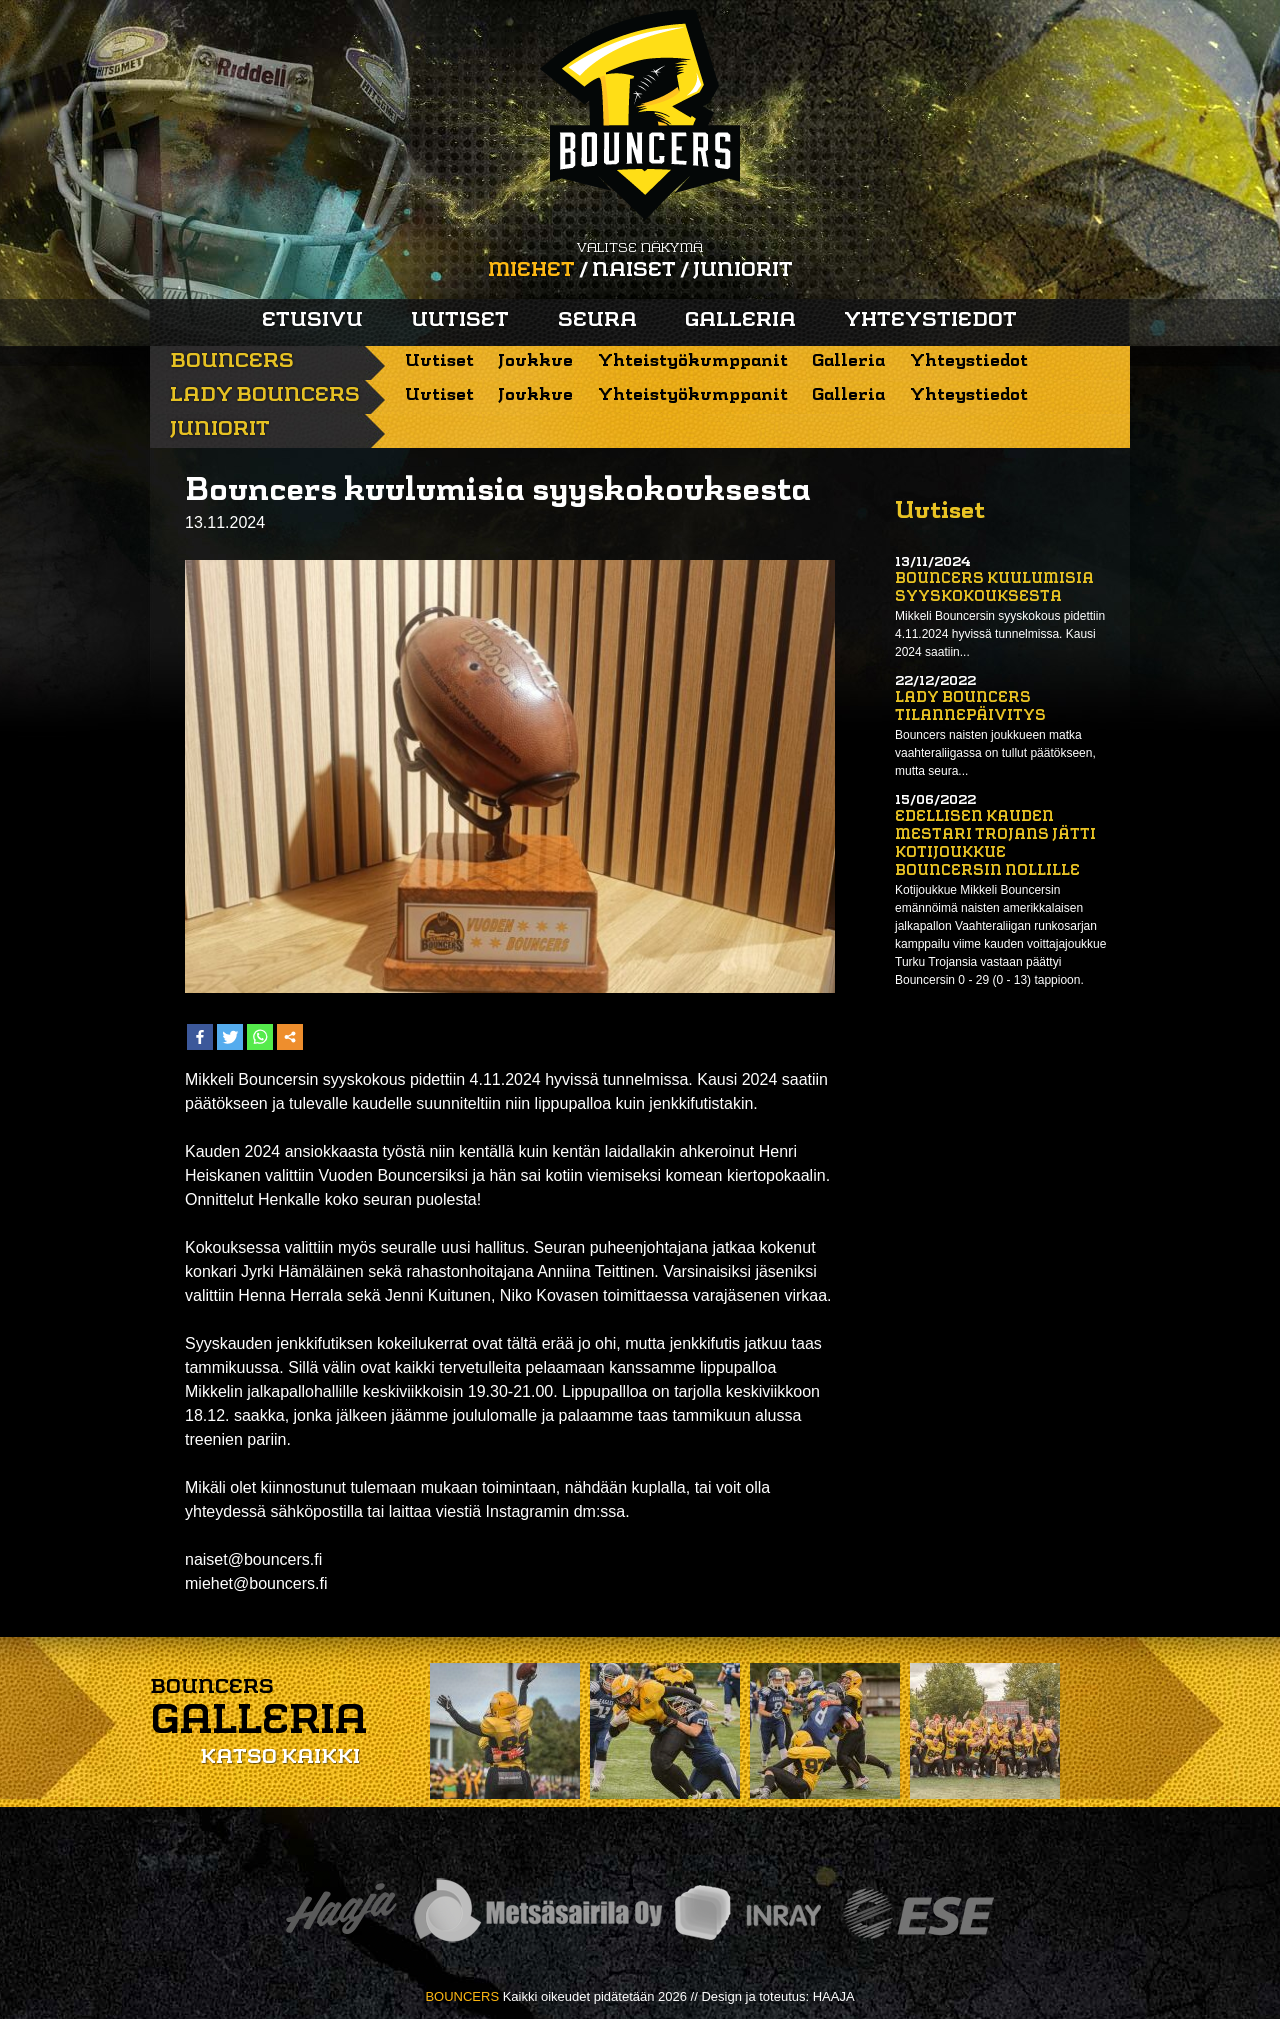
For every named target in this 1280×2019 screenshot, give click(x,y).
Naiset (634, 271)
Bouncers (232, 362)
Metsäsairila (537, 1913)
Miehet (531, 271)
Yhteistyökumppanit (693, 361)
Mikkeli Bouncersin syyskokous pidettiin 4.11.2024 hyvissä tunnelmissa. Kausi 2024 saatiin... (1000, 634)
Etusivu (312, 321)
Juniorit (743, 271)
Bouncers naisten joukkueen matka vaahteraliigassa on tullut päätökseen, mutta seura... (995, 753)
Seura (597, 321)
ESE (918, 1913)
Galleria (740, 321)
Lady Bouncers (265, 396)
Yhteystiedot (930, 321)
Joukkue (535, 361)
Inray (747, 1913)
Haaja (341, 1913)
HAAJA (834, 1996)
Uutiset (460, 321)
